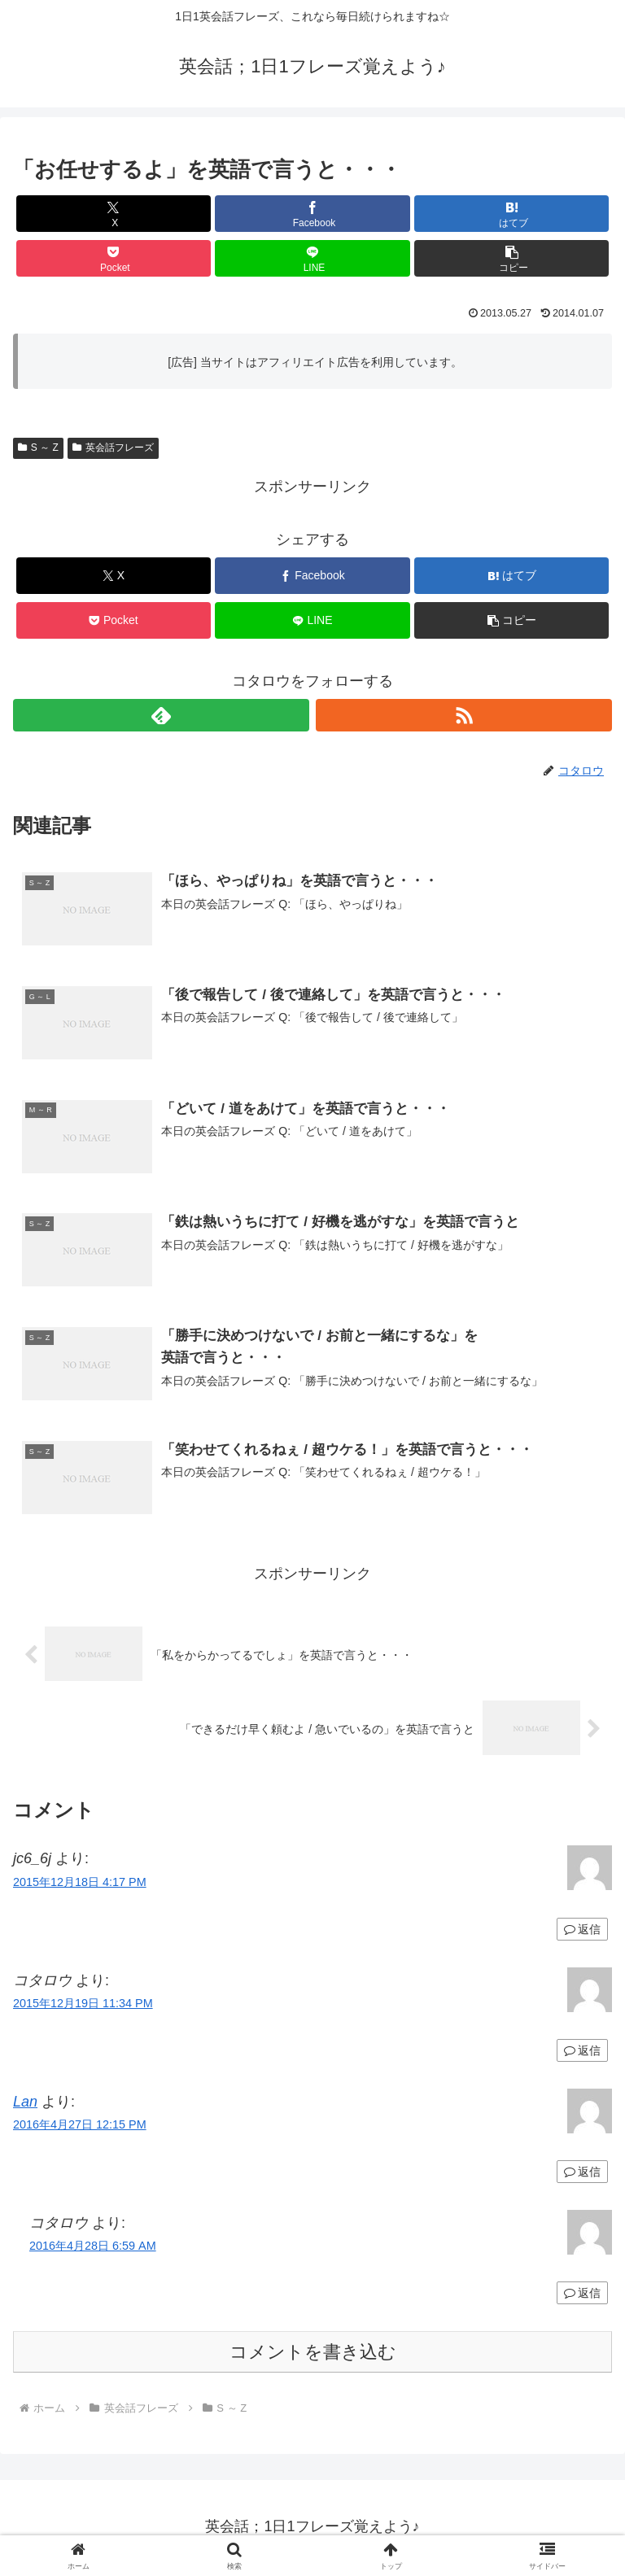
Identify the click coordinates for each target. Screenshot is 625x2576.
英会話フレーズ (113, 447)
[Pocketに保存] (113, 258)
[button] (511, 258)
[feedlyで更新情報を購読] (161, 715)
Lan (25, 2103)
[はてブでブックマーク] (511, 213)
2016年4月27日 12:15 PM (79, 2126)
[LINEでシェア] (312, 258)
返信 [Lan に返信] (582, 2173)
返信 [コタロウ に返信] (582, 2052)
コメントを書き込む (312, 2353)
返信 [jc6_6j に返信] (582, 1930)
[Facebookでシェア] (312, 213)
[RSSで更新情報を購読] (464, 715)
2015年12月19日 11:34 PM (83, 2004)
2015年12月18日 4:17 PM (79, 1883)
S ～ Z (38, 447)
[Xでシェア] (113, 213)
